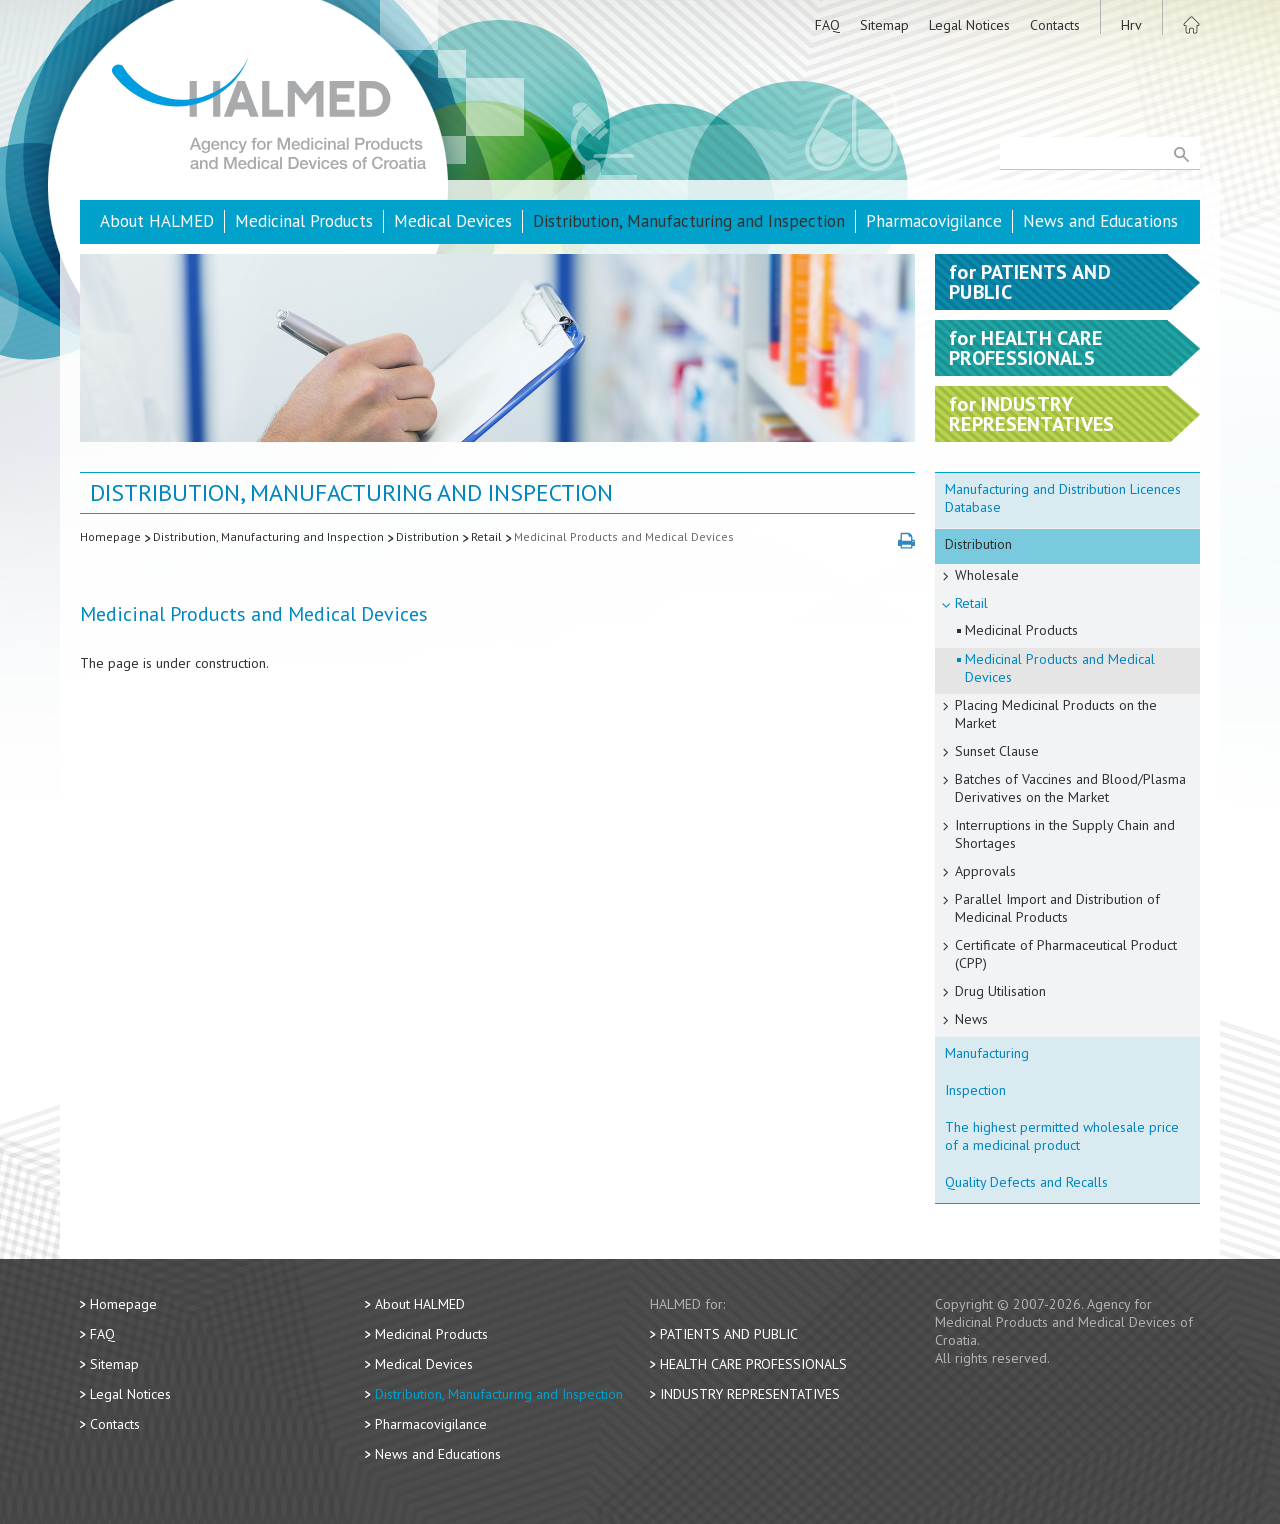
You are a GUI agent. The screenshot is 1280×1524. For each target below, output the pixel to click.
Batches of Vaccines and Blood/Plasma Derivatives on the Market (1070, 788)
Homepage (110, 536)
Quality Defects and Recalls (1026, 1182)
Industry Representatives (750, 1394)
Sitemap (884, 25)
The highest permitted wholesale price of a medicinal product (1062, 1136)
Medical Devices (453, 221)
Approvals (985, 871)
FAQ (827, 25)
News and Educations (1100, 221)
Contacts (1055, 25)
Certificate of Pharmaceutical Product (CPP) (1066, 954)
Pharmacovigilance (934, 221)
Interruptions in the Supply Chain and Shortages (1065, 834)
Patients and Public (729, 1334)
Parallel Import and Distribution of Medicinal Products (1057, 908)
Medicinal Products (304, 221)
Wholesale (987, 575)
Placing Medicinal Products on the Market (1056, 714)
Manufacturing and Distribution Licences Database (1063, 498)
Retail (486, 536)
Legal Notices (969, 25)
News (971, 1019)
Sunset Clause (997, 751)
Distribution (427, 536)
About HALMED (157, 221)
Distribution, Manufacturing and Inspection (689, 221)
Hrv (1131, 25)
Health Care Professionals (753, 1364)
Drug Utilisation (1000, 991)
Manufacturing (987, 1053)
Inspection (975, 1090)
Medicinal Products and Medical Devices (624, 536)
